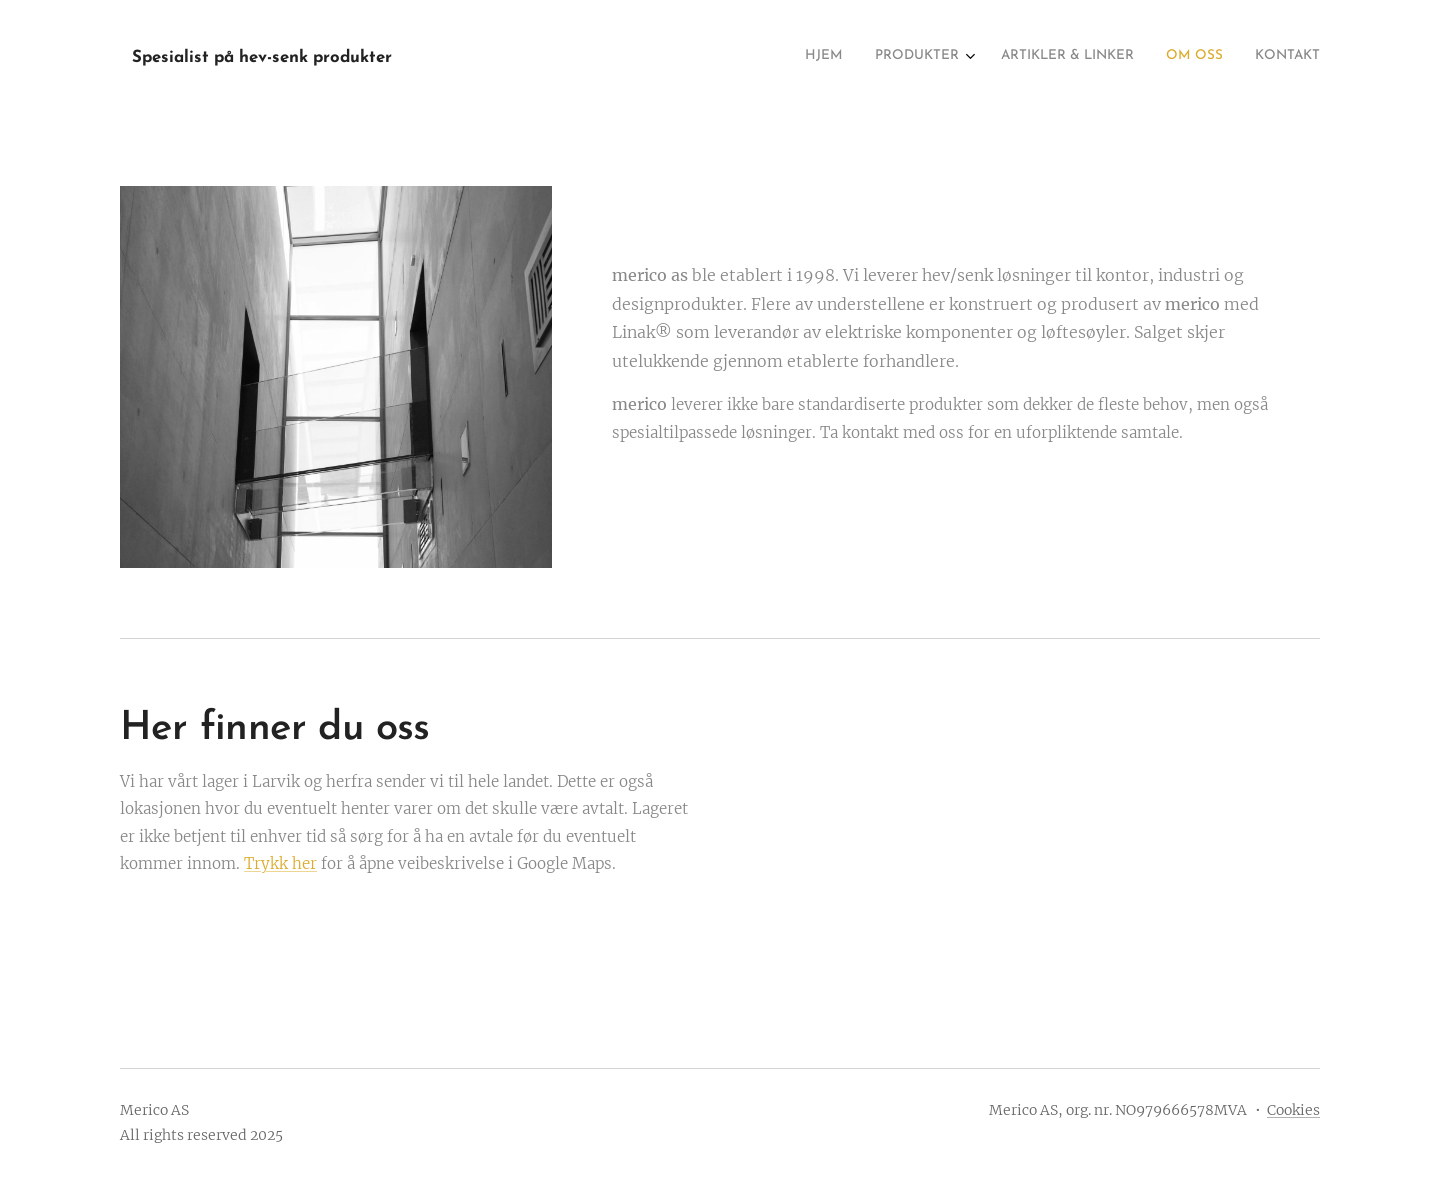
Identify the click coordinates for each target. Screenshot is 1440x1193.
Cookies (1293, 1110)
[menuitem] (1187, 57)
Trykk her (280, 863)
